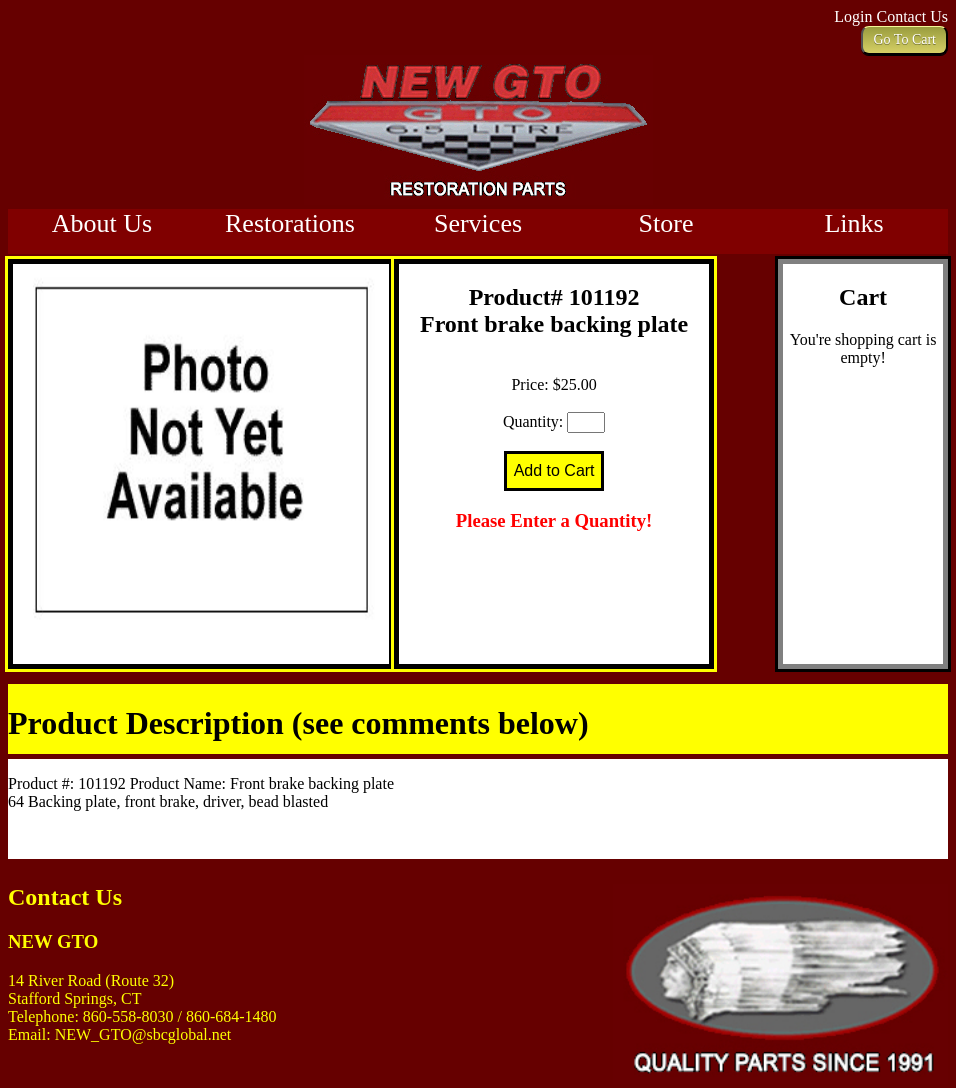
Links (853, 223)
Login (855, 16)
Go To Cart (904, 39)
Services (478, 223)
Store (666, 223)
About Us (102, 223)
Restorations (290, 223)
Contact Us (912, 16)
